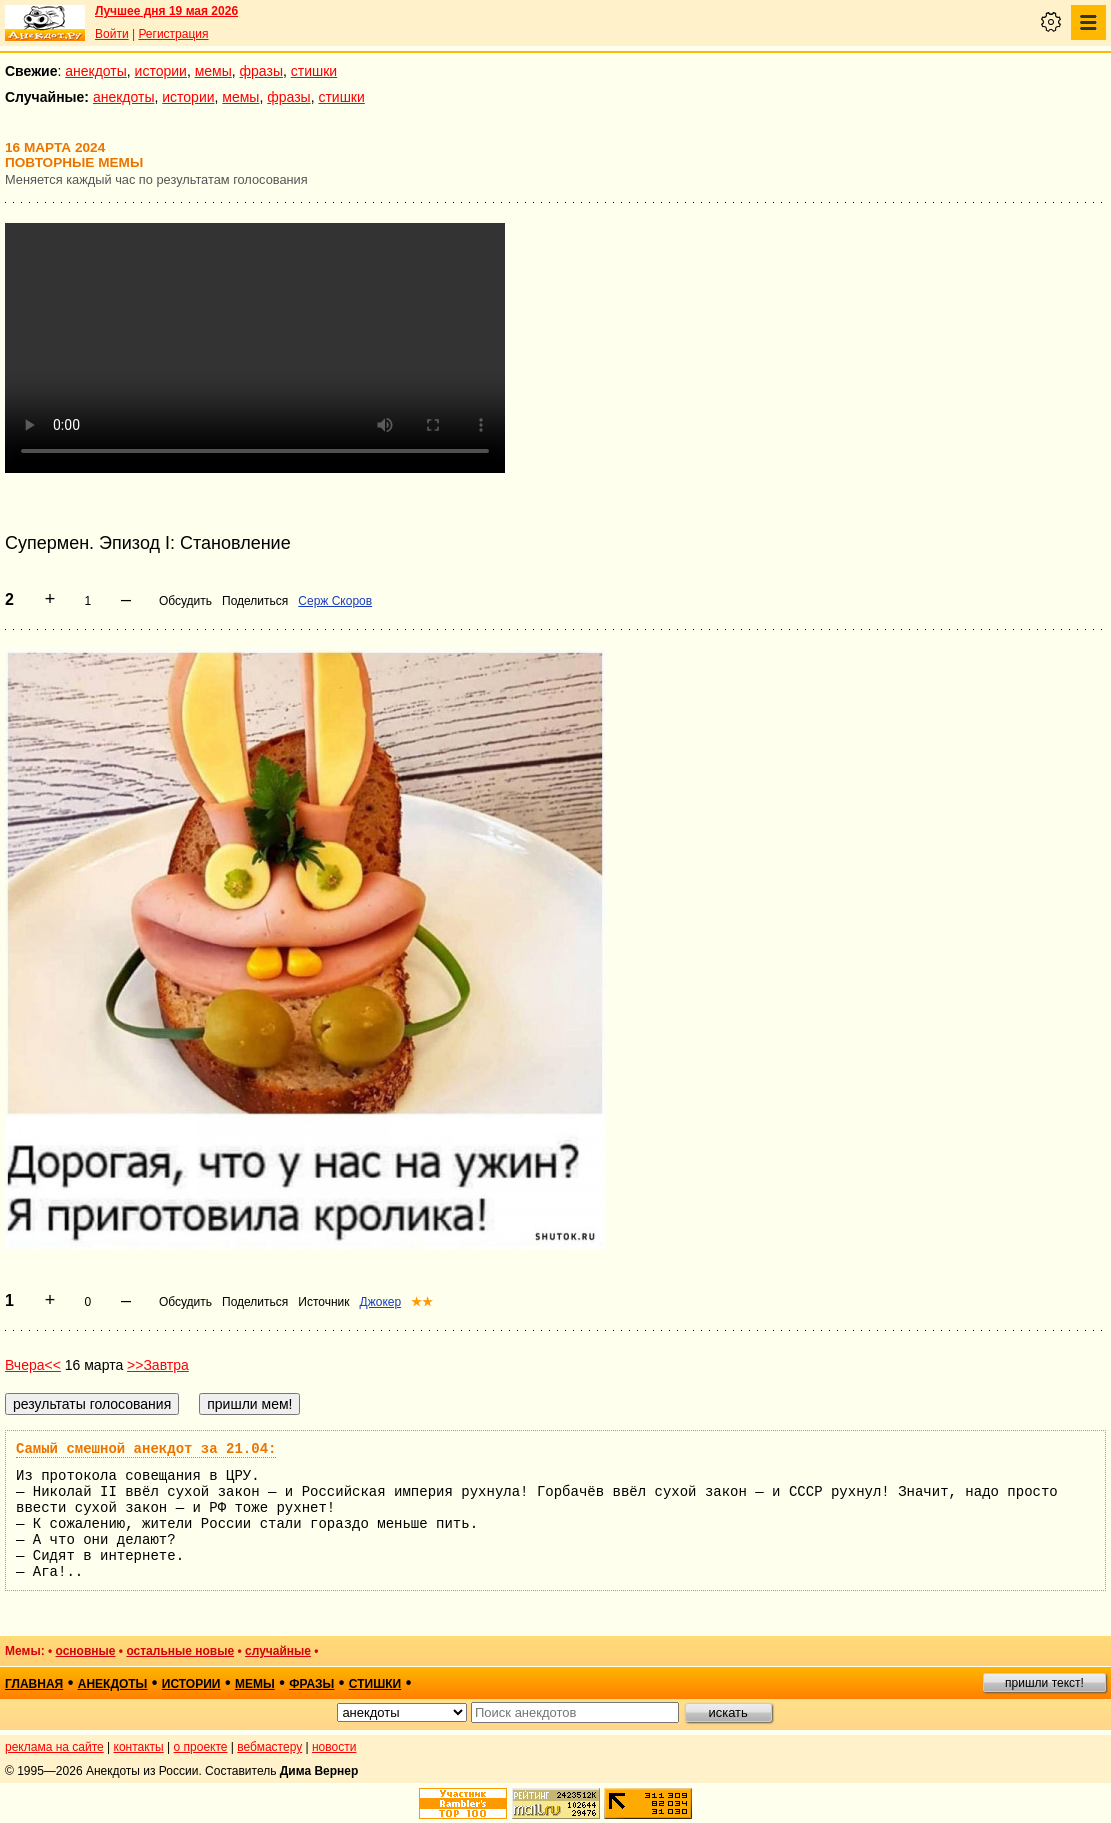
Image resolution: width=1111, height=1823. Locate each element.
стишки (314, 71)
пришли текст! (1044, 1683)
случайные (278, 1651)
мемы (213, 71)
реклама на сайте (54, 1747)
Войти (112, 34)
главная (34, 1684)
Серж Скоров (335, 601)
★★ (422, 1302)
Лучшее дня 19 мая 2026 (166, 11)
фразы (261, 71)
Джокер (381, 1302)
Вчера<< (33, 1365)
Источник (323, 1302)
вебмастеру (269, 1747)
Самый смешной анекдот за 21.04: (146, 1449)
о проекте (201, 1747)
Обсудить (185, 601)
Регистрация (173, 34)
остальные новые (180, 1651)
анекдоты (96, 71)
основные (86, 1651)
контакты (139, 1747)
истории (161, 71)
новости (334, 1747)
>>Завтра (158, 1365)
